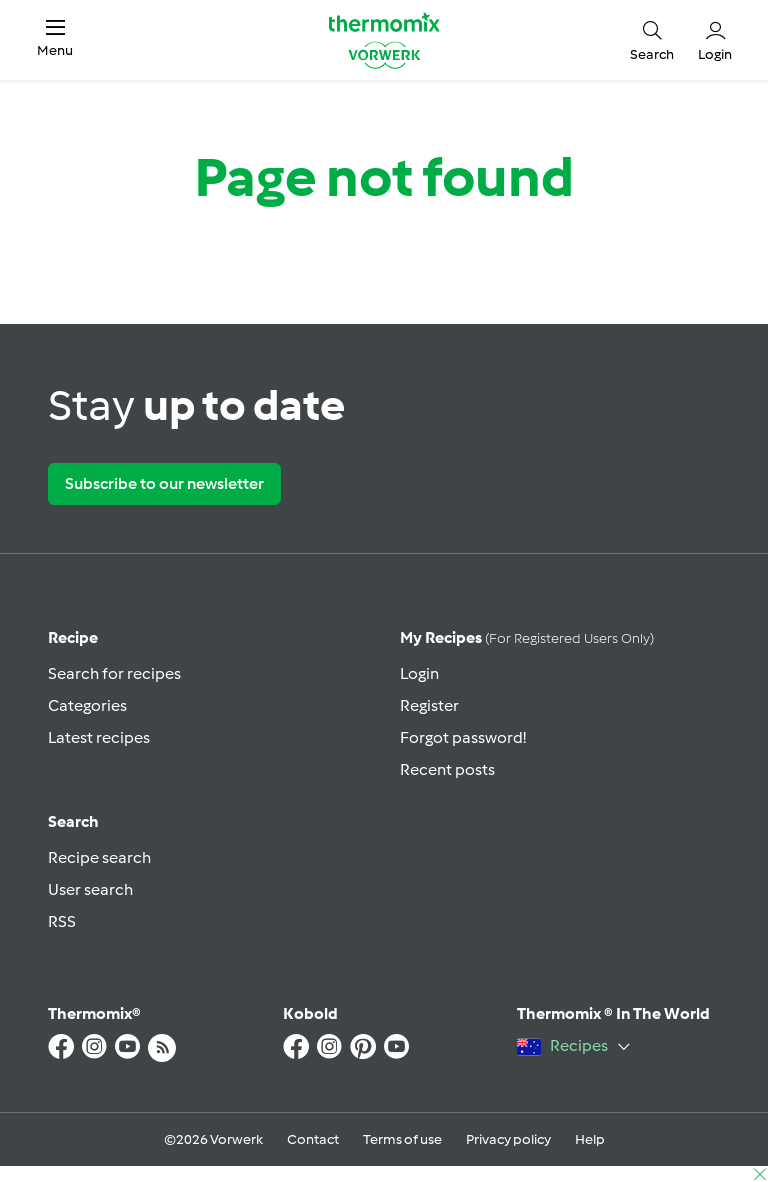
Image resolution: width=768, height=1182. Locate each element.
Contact (313, 1139)
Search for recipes (114, 673)
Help (590, 1139)
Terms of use (402, 1139)
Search (73, 821)
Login (419, 673)
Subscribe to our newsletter (164, 483)
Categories (87, 705)
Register (429, 705)
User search (90, 889)
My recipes (527, 637)
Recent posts (447, 769)
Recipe (73, 637)
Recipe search (99, 857)
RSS (62, 921)
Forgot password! (463, 737)
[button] (55, 39)
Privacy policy (508, 1139)
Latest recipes (99, 737)
